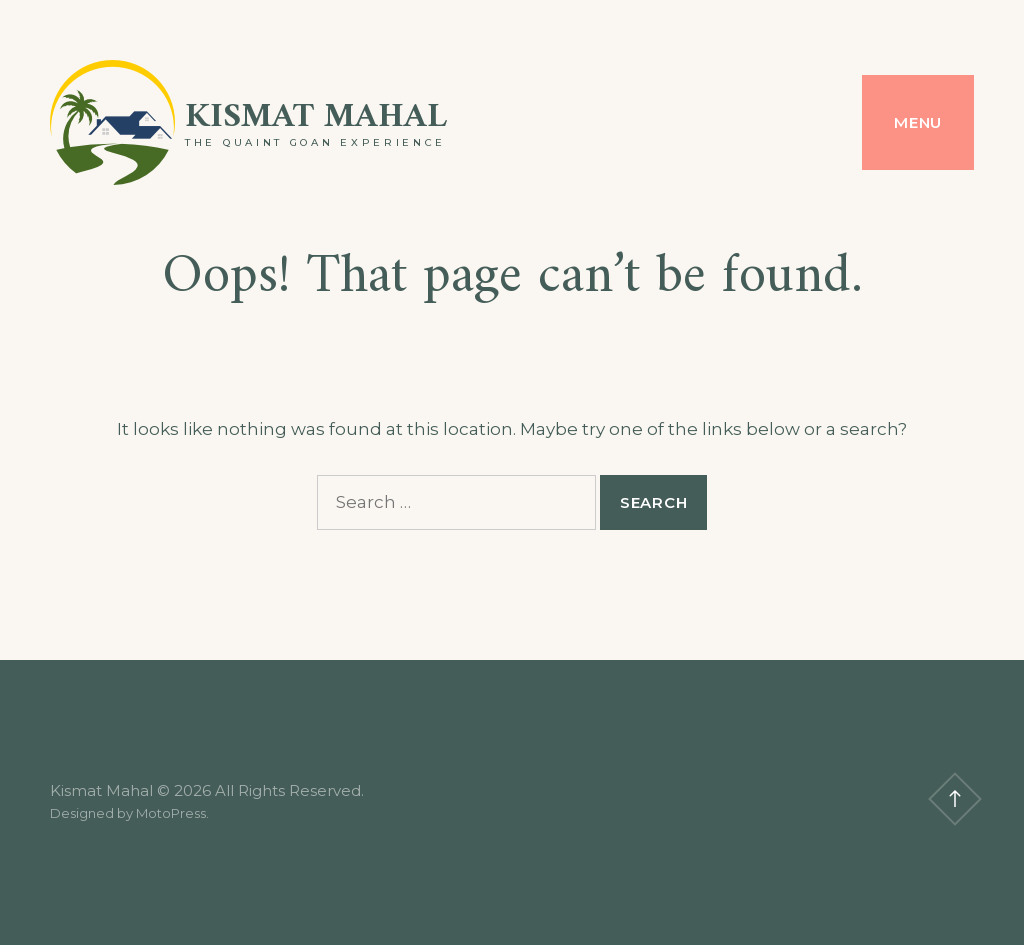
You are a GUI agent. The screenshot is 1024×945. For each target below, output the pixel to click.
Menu (918, 122)
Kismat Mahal (316, 117)
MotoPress (171, 813)
